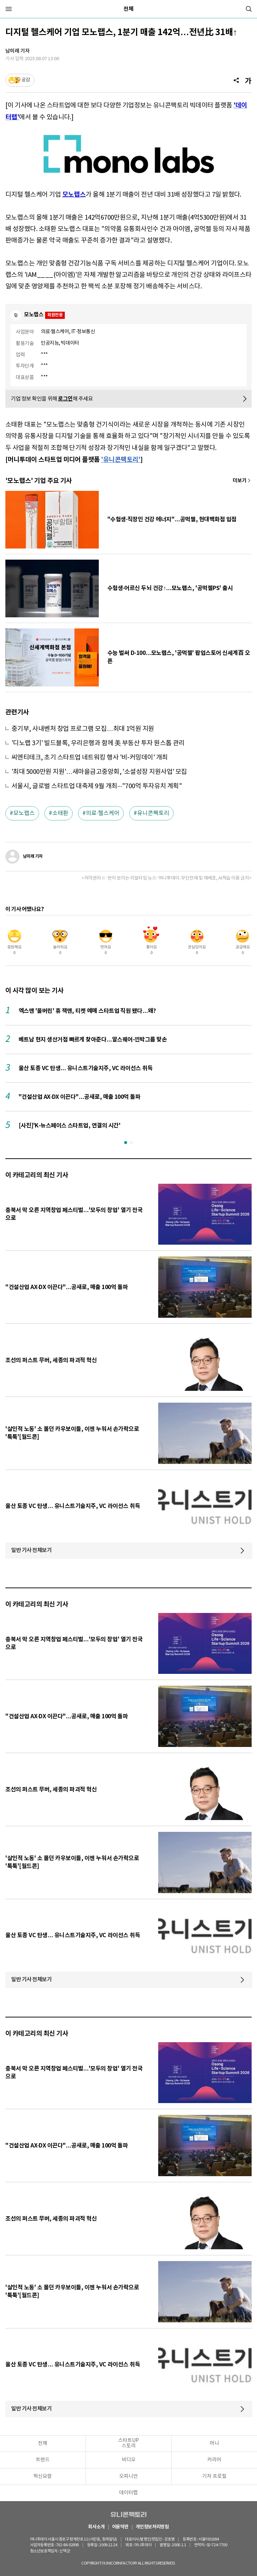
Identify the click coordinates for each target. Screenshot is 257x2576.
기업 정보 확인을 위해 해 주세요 (52, 399)
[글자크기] (248, 80)
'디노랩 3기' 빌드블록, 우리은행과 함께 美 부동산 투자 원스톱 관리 (98, 743)
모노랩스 (24, 813)
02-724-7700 (202, 2545)
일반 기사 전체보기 (31, 1550)
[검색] (248, 9)
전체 (128, 9)
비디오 (129, 2460)
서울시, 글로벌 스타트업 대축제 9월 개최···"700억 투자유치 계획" (96, 786)
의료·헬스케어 (103, 813)
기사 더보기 (242, 480)
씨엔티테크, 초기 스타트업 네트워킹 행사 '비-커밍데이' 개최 (89, 757)
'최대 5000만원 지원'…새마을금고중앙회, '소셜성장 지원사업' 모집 (99, 772)
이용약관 (120, 2527)
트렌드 (43, 2460)
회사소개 (96, 2527)
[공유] (236, 80)
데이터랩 (128, 2493)
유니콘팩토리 (153, 813)
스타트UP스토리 (128, 2443)
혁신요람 (42, 2476)
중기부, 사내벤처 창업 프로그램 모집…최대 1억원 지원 (82, 729)
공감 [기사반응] (25, 80)
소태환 (60, 813)
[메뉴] (8, 9)
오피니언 (128, 2476)
